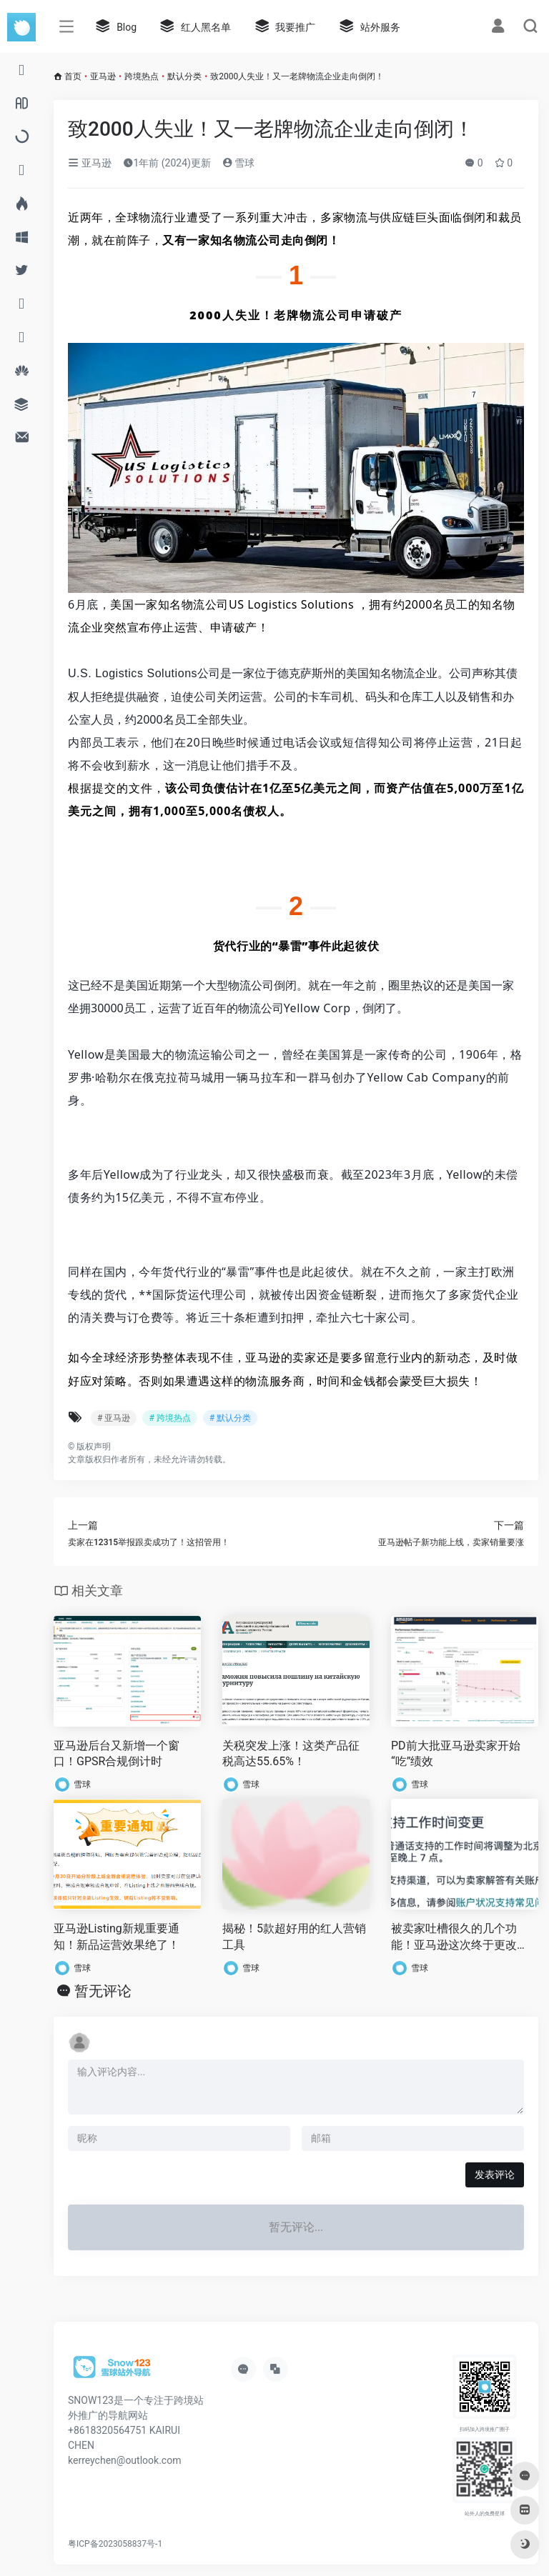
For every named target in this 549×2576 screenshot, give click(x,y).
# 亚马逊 (113, 1418)
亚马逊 (103, 76)
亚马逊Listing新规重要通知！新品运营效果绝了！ (116, 1937)
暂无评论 (103, 1991)
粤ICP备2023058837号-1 (115, 2544)
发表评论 (495, 2174)
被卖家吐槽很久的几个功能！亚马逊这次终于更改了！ (454, 1938)
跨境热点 (141, 76)
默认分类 (184, 76)
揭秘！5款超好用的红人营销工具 (294, 1937)
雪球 (238, 163)
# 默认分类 (230, 1418)
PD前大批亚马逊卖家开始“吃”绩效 (455, 1754)
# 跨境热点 (169, 1418)
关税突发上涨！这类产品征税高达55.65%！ (291, 1754)
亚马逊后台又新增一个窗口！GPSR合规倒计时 (116, 1754)
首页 (72, 76)
